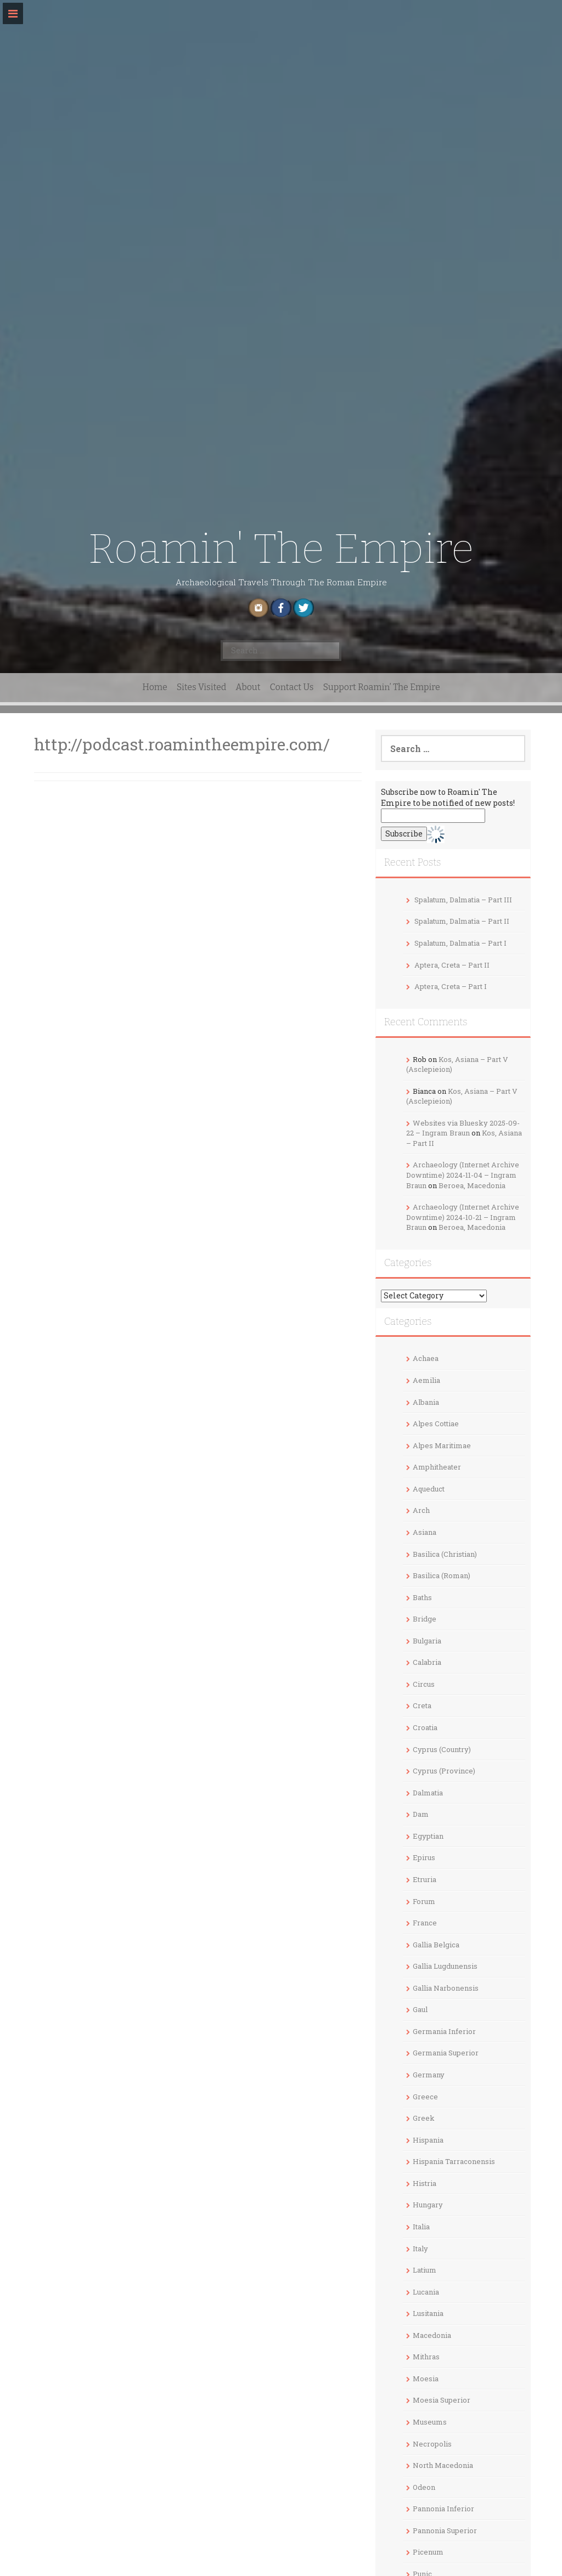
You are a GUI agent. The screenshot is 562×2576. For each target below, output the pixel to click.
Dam (421, 1814)
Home (154, 687)
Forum (424, 1901)
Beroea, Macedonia (472, 1185)
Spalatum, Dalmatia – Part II (461, 921)
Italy (420, 2248)
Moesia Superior (441, 2400)
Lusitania (428, 2313)
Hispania (428, 2140)
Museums (430, 2422)
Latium (424, 2270)
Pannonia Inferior (443, 2508)
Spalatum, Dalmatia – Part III (463, 900)
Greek (424, 2118)
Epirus (424, 1857)
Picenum (428, 2552)
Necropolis (432, 2444)
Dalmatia (428, 1793)
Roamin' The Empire (281, 549)
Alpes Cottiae (436, 1423)
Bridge (424, 1619)
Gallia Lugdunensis (445, 1966)
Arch (421, 1510)
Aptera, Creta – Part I (450, 986)
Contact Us (292, 687)
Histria (424, 2183)
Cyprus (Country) (442, 1749)
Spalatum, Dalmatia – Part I (460, 943)
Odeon (424, 2487)
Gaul (420, 2009)
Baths (422, 1597)
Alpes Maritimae (442, 1445)
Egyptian (428, 1836)
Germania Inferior (444, 2031)
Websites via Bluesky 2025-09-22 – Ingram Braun (463, 1128)
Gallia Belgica (436, 1945)
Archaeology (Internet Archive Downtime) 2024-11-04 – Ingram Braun (462, 1175)
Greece (425, 2097)
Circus (424, 1684)
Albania (426, 1402)
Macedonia (432, 2335)
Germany (429, 2075)
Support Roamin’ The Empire (381, 687)
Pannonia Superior (445, 2530)
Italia (421, 2227)
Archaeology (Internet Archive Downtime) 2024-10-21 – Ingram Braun (462, 1217)
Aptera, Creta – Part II (452, 965)
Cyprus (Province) (444, 1771)
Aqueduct (429, 1489)
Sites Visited (201, 687)
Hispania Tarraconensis (454, 2161)
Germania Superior (446, 2053)
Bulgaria (427, 1641)
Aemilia (426, 1380)
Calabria (427, 1662)
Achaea (426, 1358)
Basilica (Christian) (445, 1554)
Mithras (426, 2357)
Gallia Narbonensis (446, 1988)
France (425, 1923)
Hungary (428, 2205)
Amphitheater (437, 1467)
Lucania (426, 2292)
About (247, 687)
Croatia (425, 1727)
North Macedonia (443, 2465)
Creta (422, 1705)
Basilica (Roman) (441, 1575)
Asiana (424, 1532)
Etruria (424, 1879)
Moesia (426, 2378)
